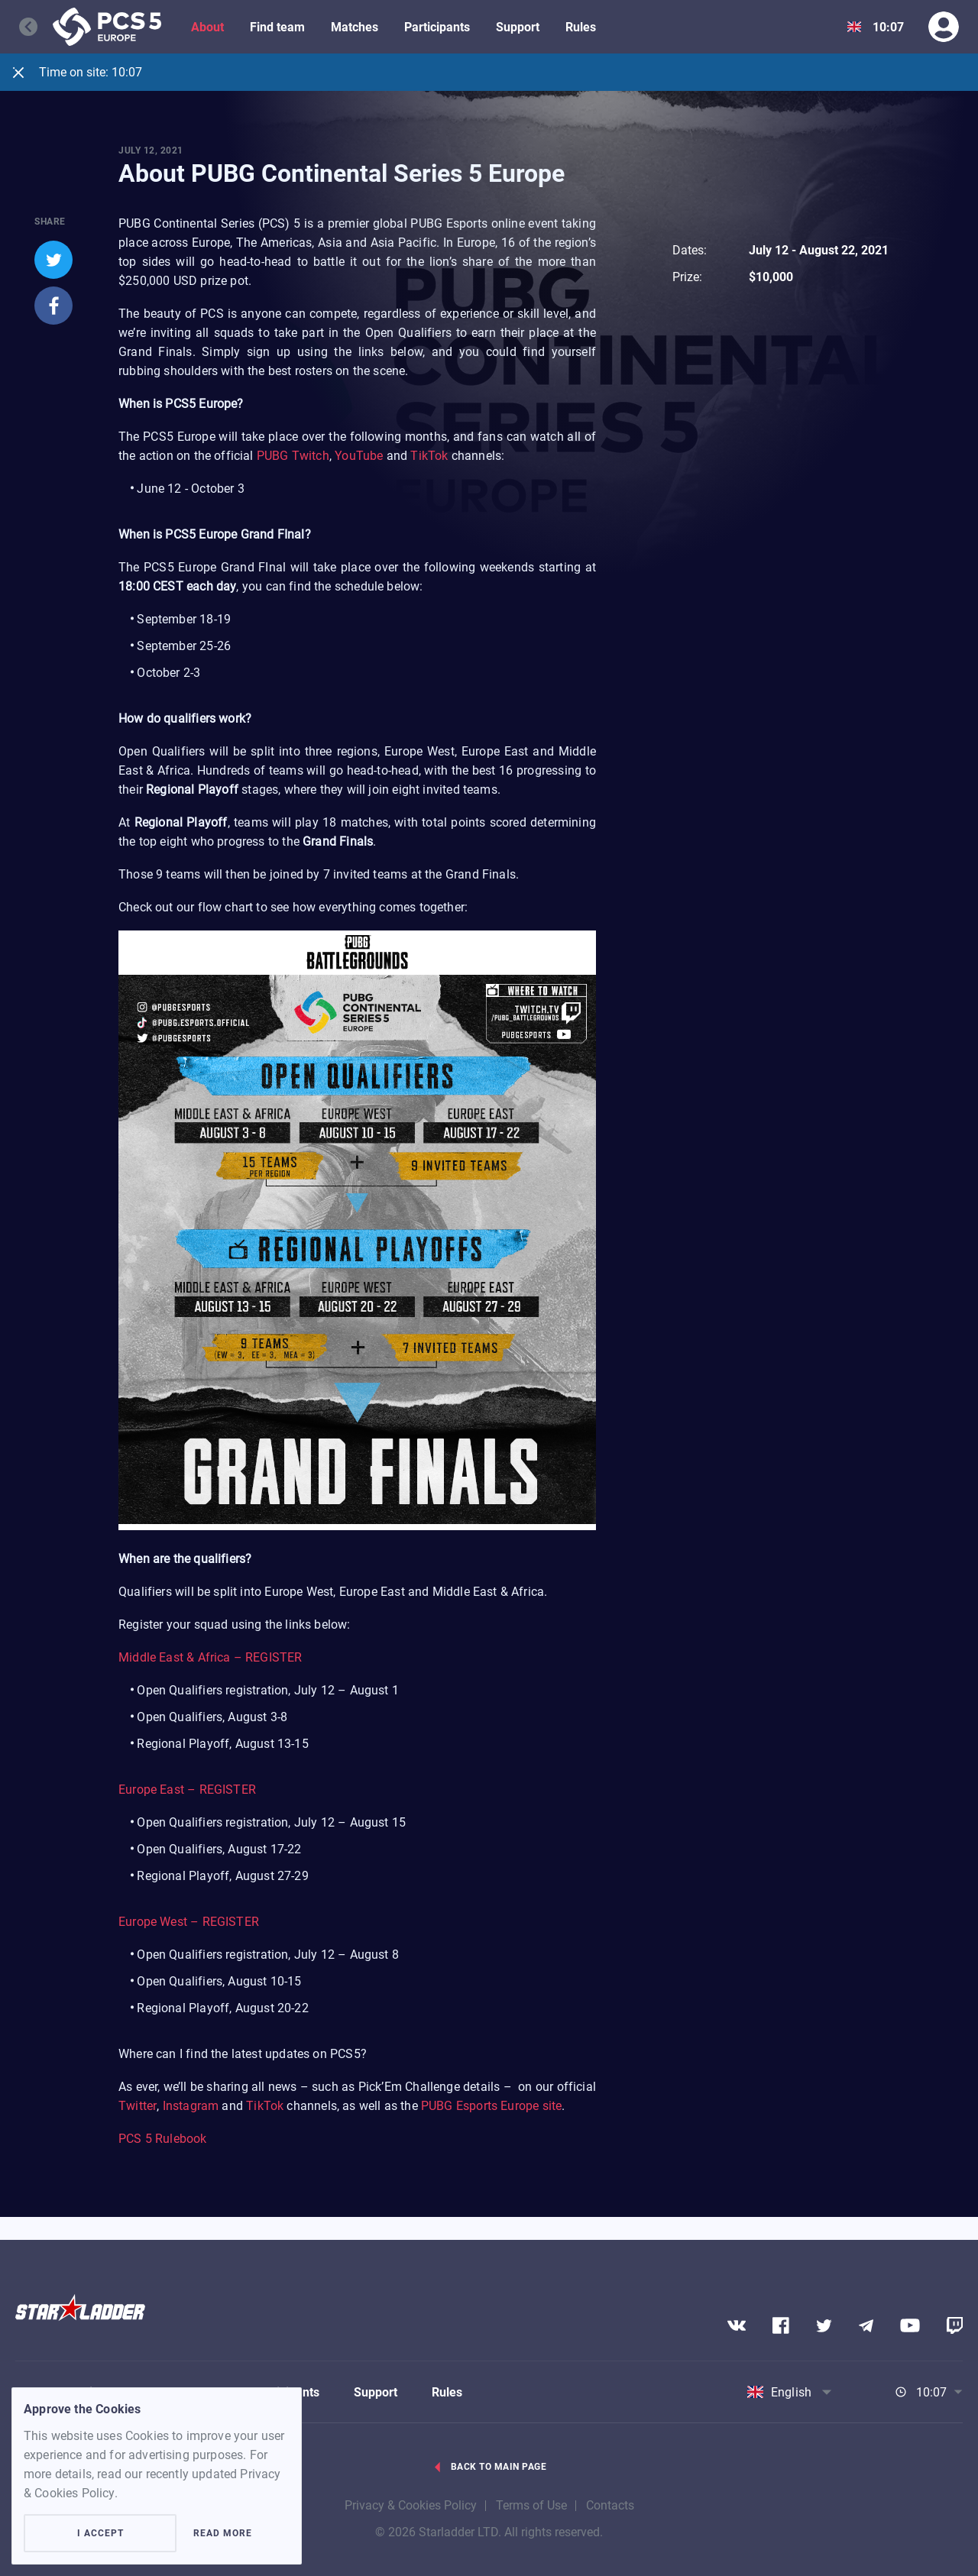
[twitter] (53, 260)
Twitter (137, 2106)
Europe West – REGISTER (188, 1922)
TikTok (429, 456)
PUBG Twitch (293, 456)
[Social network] (736, 2325)
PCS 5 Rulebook (162, 2139)
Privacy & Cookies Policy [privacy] (411, 2505)
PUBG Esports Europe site (491, 2106)
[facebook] (53, 305)
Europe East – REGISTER (187, 1790)
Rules (580, 27)
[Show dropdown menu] (854, 26)
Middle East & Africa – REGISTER (210, 1658)
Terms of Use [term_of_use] (531, 2505)
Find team (277, 27)
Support (517, 27)
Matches (354, 27)
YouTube (359, 456)
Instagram (191, 2106)
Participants (437, 27)
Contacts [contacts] (610, 2505)
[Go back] (36, 27)
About (207, 27)
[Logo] (107, 27)
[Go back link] (489, 2475)
